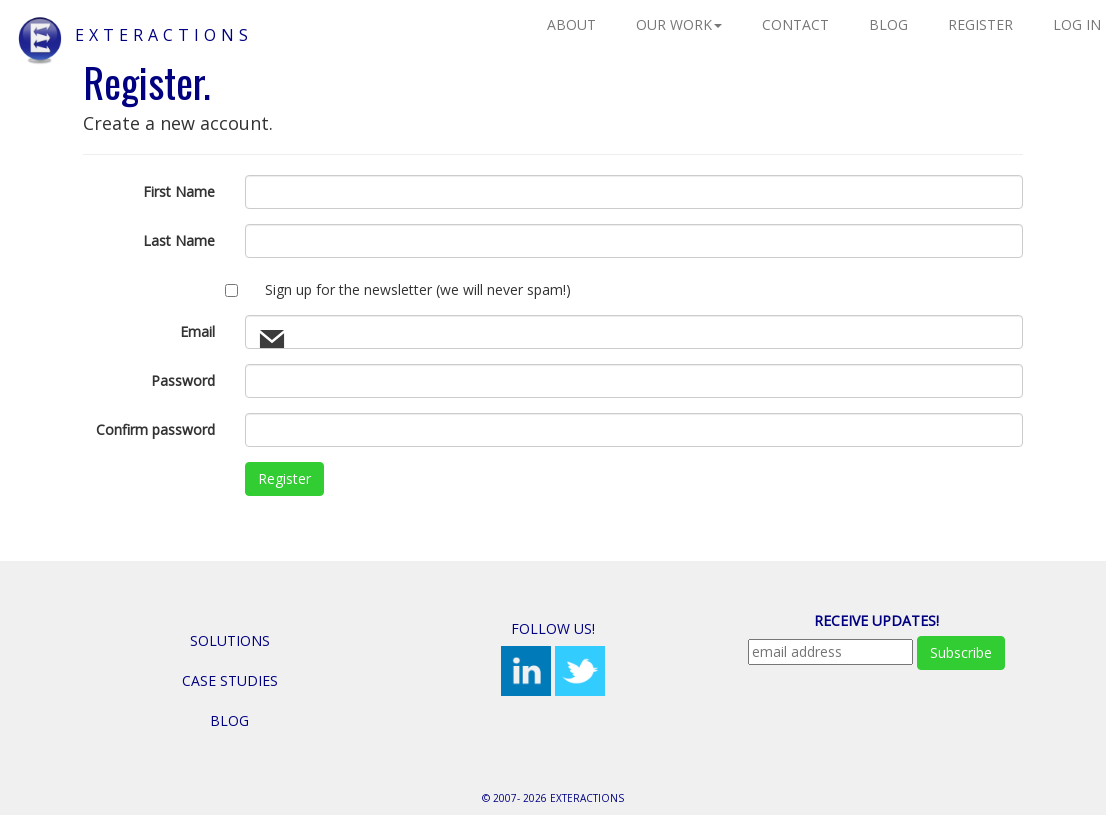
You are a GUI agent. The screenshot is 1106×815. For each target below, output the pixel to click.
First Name (179, 191)
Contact (795, 24)
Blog (888, 24)
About (571, 24)
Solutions (230, 640)
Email (197, 331)
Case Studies (230, 680)
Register (980, 24)
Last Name (179, 240)
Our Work (679, 24)
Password (183, 380)
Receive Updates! (876, 620)
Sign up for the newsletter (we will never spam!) (418, 289)
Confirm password (155, 429)
